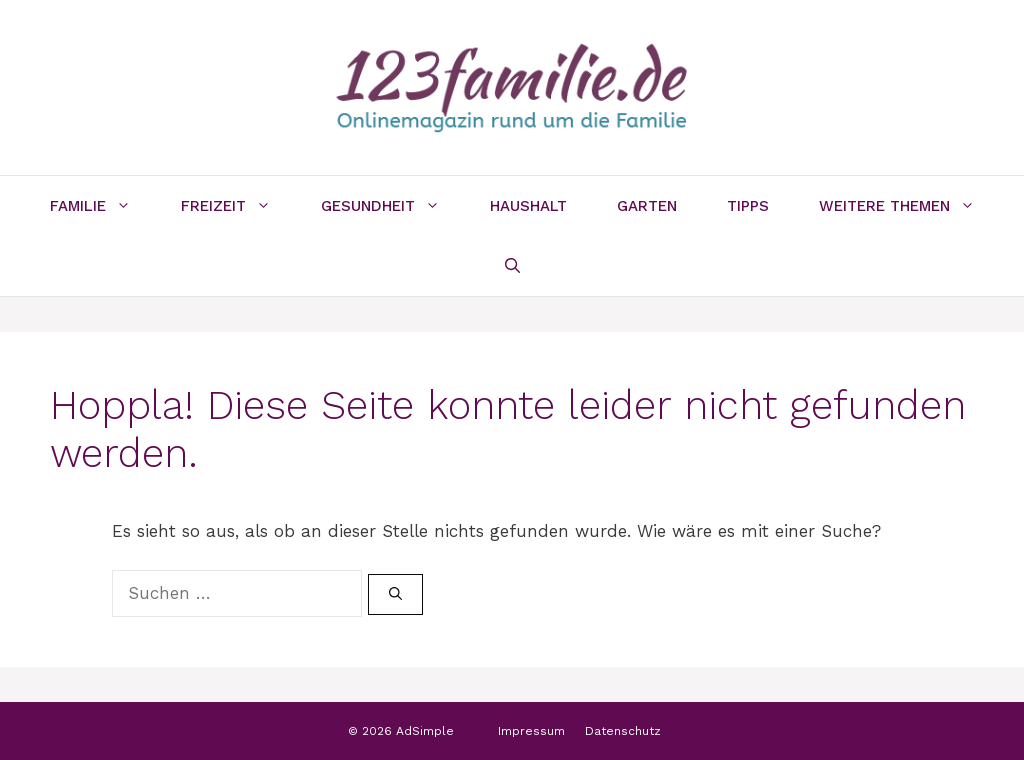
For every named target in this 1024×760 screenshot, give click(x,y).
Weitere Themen (909, 206)
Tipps (748, 206)
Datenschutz (623, 731)
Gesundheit (393, 206)
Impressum (531, 731)
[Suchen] (395, 595)
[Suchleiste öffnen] (512, 266)
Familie (103, 206)
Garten (647, 206)
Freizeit (238, 206)
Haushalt (528, 206)
